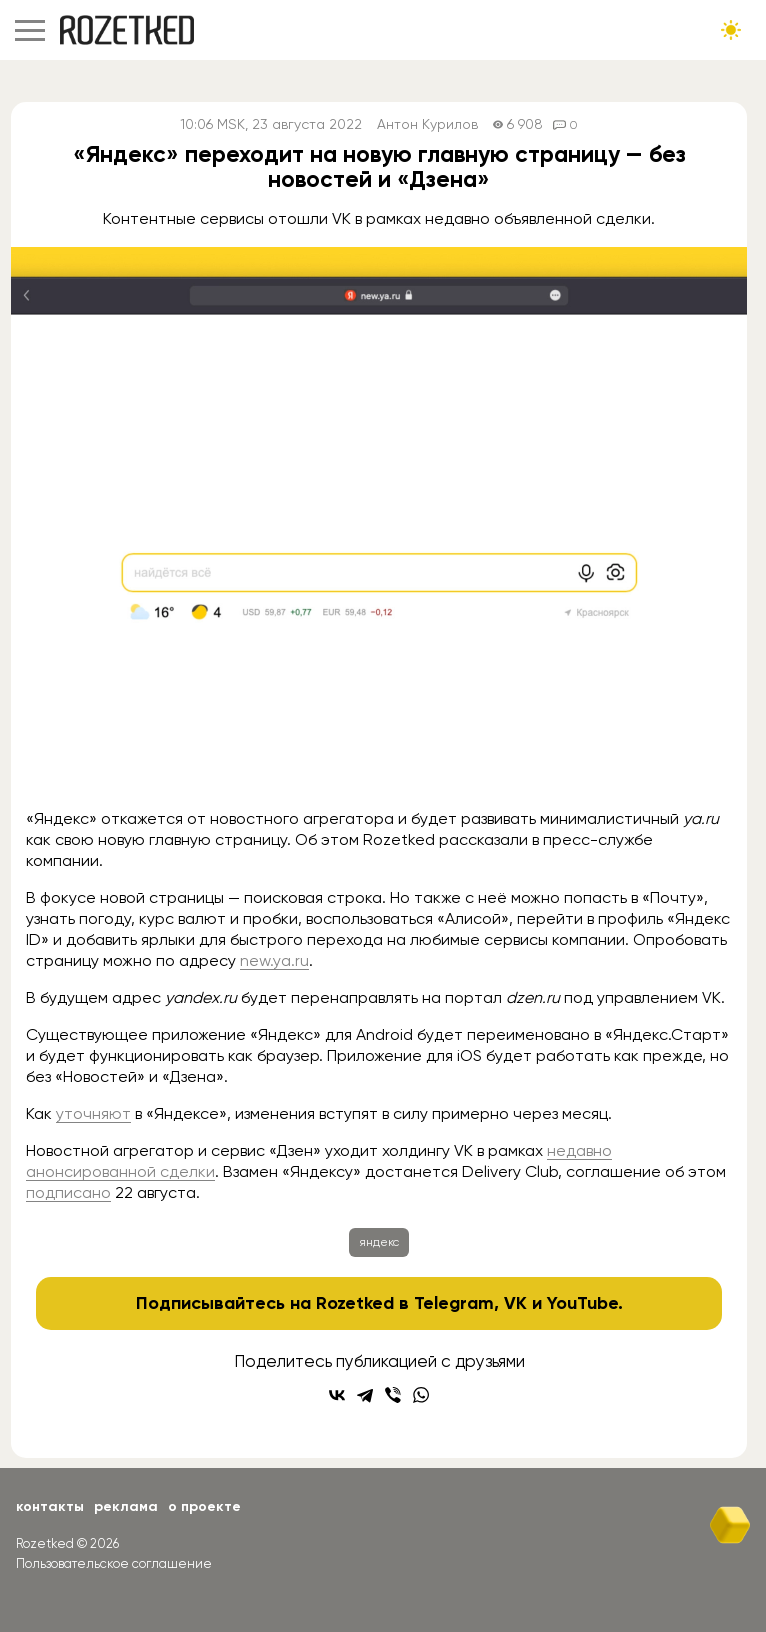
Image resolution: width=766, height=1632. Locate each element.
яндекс (379, 1242)
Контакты (50, 1506)
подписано (68, 1192)
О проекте (204, 1506)
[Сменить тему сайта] (731, 30)
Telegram (454, 1303)
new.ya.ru (274, 960)
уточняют (93, 1113)
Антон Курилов (427, 124)
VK (515, 1303)
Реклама (126, 1506)
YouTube (582, 1303)
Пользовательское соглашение (114, 1563)
